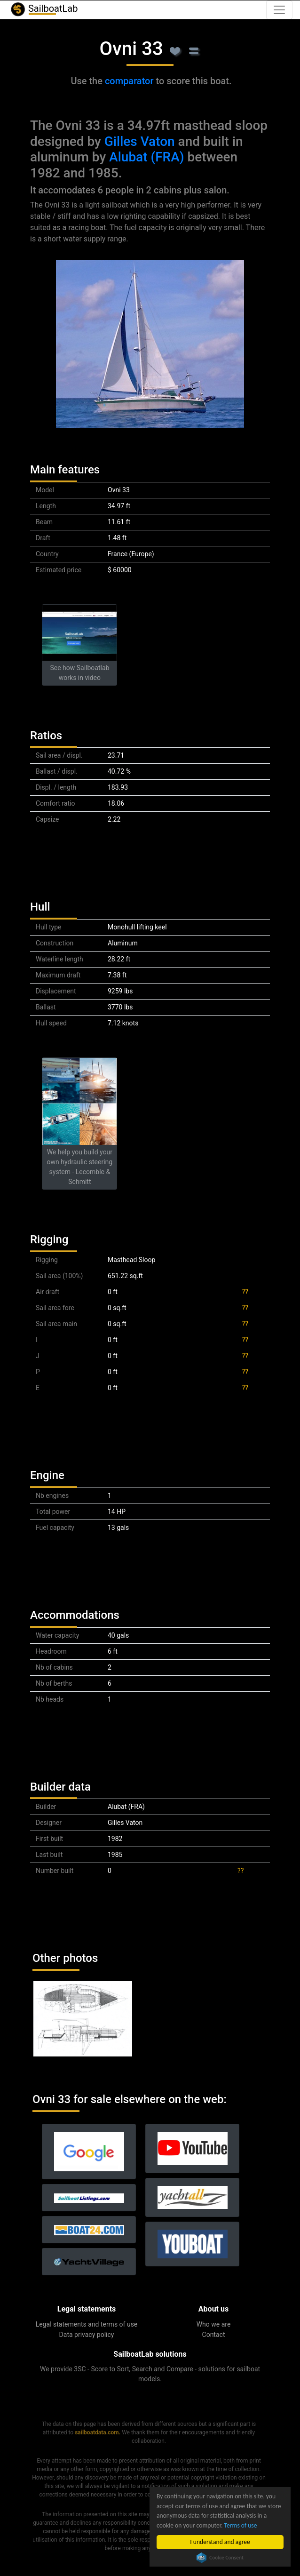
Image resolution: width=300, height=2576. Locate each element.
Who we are (214, 2324)
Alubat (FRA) (146, 157)
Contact (213, 2334)
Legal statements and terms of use (87, 2324)
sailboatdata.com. (97, 2432)
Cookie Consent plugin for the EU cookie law (220, 2557)
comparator (129, 81)
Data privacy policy (86, 2334)
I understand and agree (220, 2542)
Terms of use (240, 2525)
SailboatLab (44, 9)
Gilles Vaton (139, 141)
